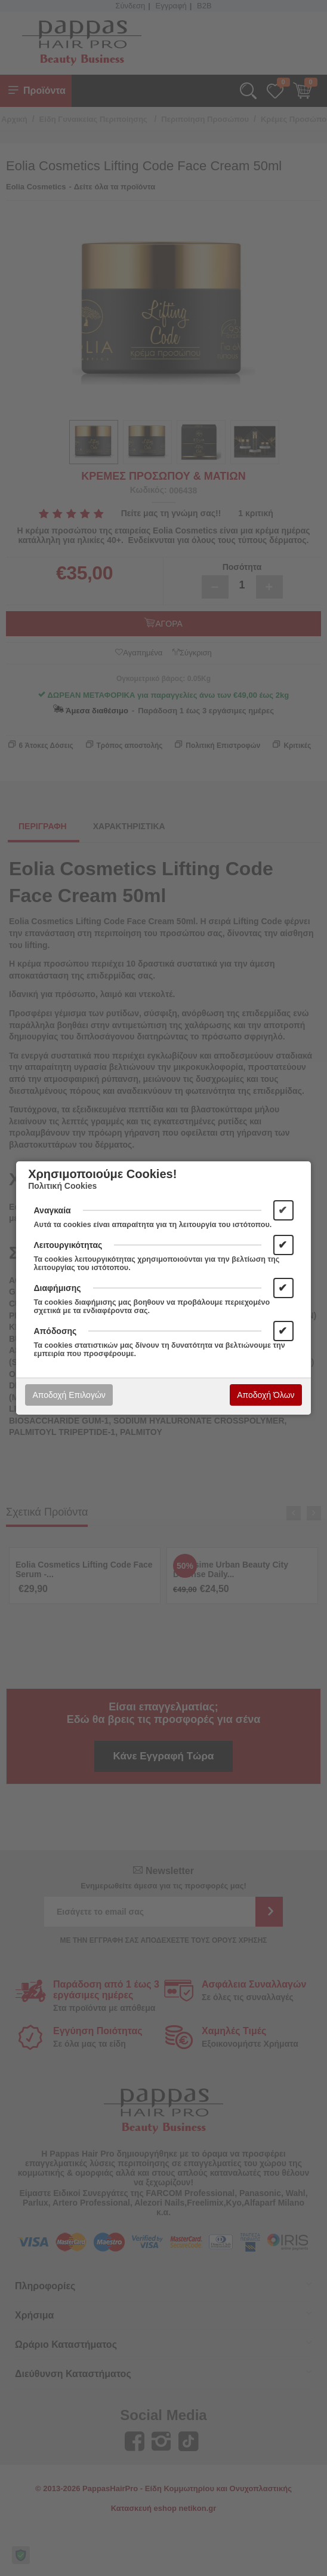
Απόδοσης (55, 1331)
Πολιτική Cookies (62, 1186)
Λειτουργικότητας (68, 1245)
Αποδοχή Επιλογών (68, 1395)
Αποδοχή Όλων (265, 1395)
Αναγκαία (52, 1210)
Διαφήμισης (57, 1288)
